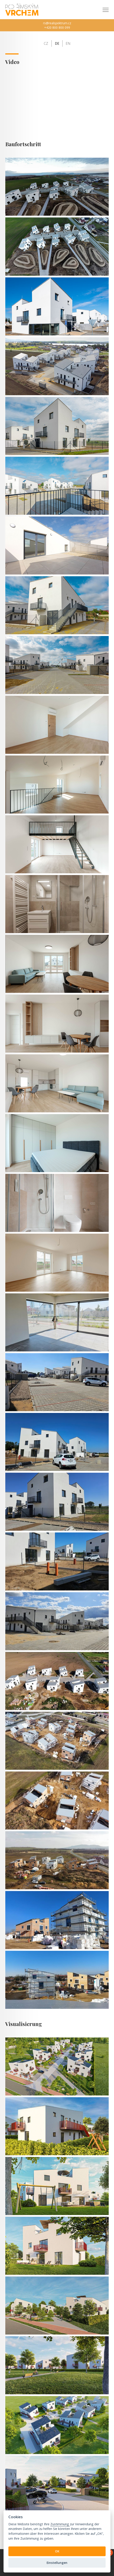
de (57, 43)
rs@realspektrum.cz (57, 23)
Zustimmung (60, 2524)
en (68, 43)
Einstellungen (57, 2563)
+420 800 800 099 (57, 27)
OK (57, 2551)
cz (46, 43)
